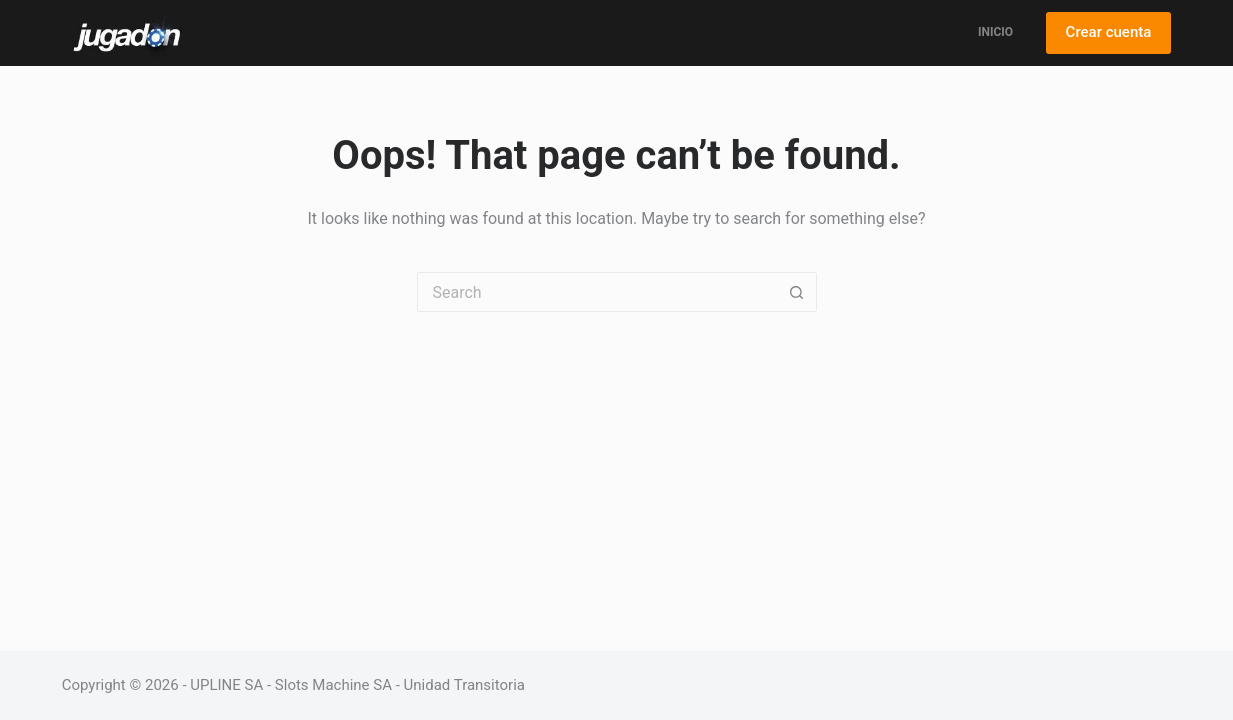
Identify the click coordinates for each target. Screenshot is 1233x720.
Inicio (995, 32)
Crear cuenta (1109, 32)
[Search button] (797, 292)
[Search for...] (597, 292)
